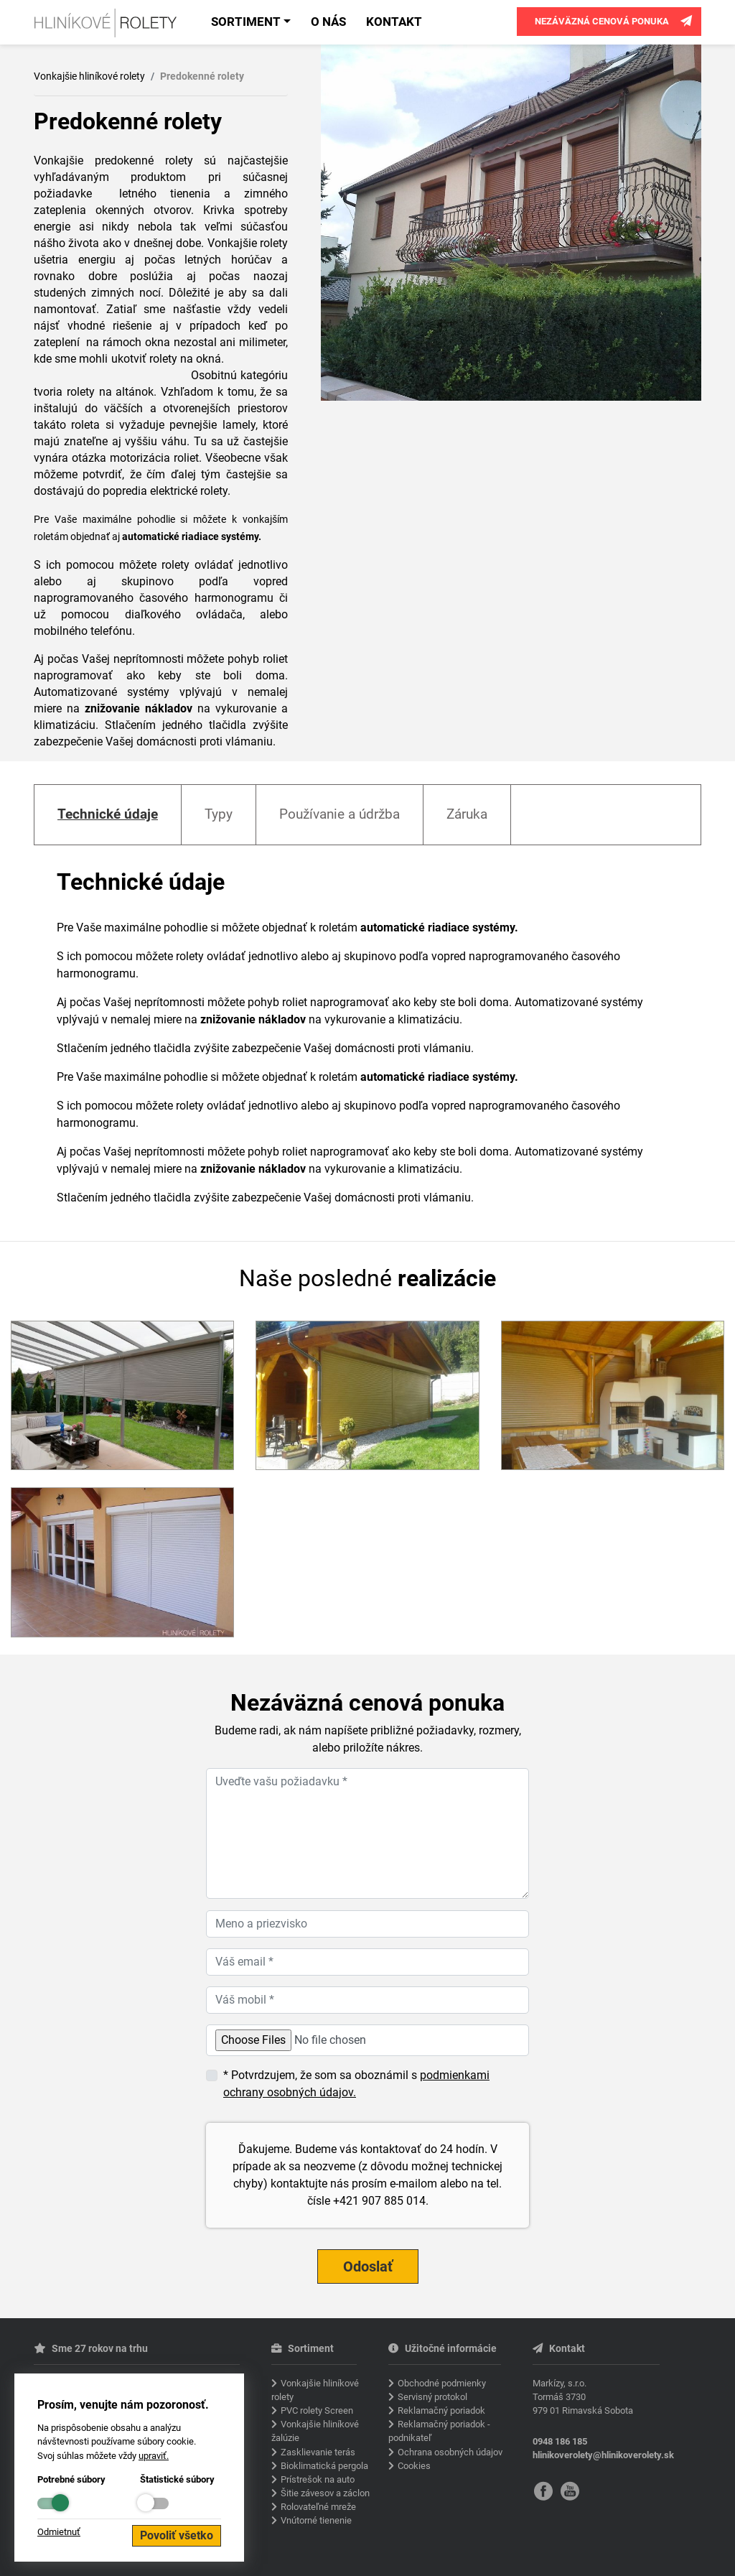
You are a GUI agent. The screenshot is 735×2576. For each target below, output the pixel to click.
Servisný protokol (432, 2396)
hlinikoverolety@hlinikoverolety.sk (603, 2455)
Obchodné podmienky (442, 2383)
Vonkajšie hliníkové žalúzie (315, 2431)
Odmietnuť (58, 2531)
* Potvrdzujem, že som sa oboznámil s (356, 2083)
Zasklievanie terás (318, 2452)
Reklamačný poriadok (441, 2410)
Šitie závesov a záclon (325, 2493)
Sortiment (246, 21)
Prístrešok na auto (318, 2479)
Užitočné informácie (442, 2349)
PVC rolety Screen (317, 2410)
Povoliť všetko (176, 2535)
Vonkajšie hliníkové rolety (89, 76)
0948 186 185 (560, 2441)
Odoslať (368, 2266)
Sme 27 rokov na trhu (91, 2349)
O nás (328, 21)
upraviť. (154, 2455)
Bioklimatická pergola (324, 2465)
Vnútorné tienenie (316, 2520)
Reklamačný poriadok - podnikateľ (439, 2431)
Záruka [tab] (466, 814)
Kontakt (394, 21)
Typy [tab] (219, 814)
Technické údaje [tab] (107, 814)
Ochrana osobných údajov (450, 2452)
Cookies (414, 2465)
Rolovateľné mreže (318, 2506)
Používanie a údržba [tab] (339, 814)
